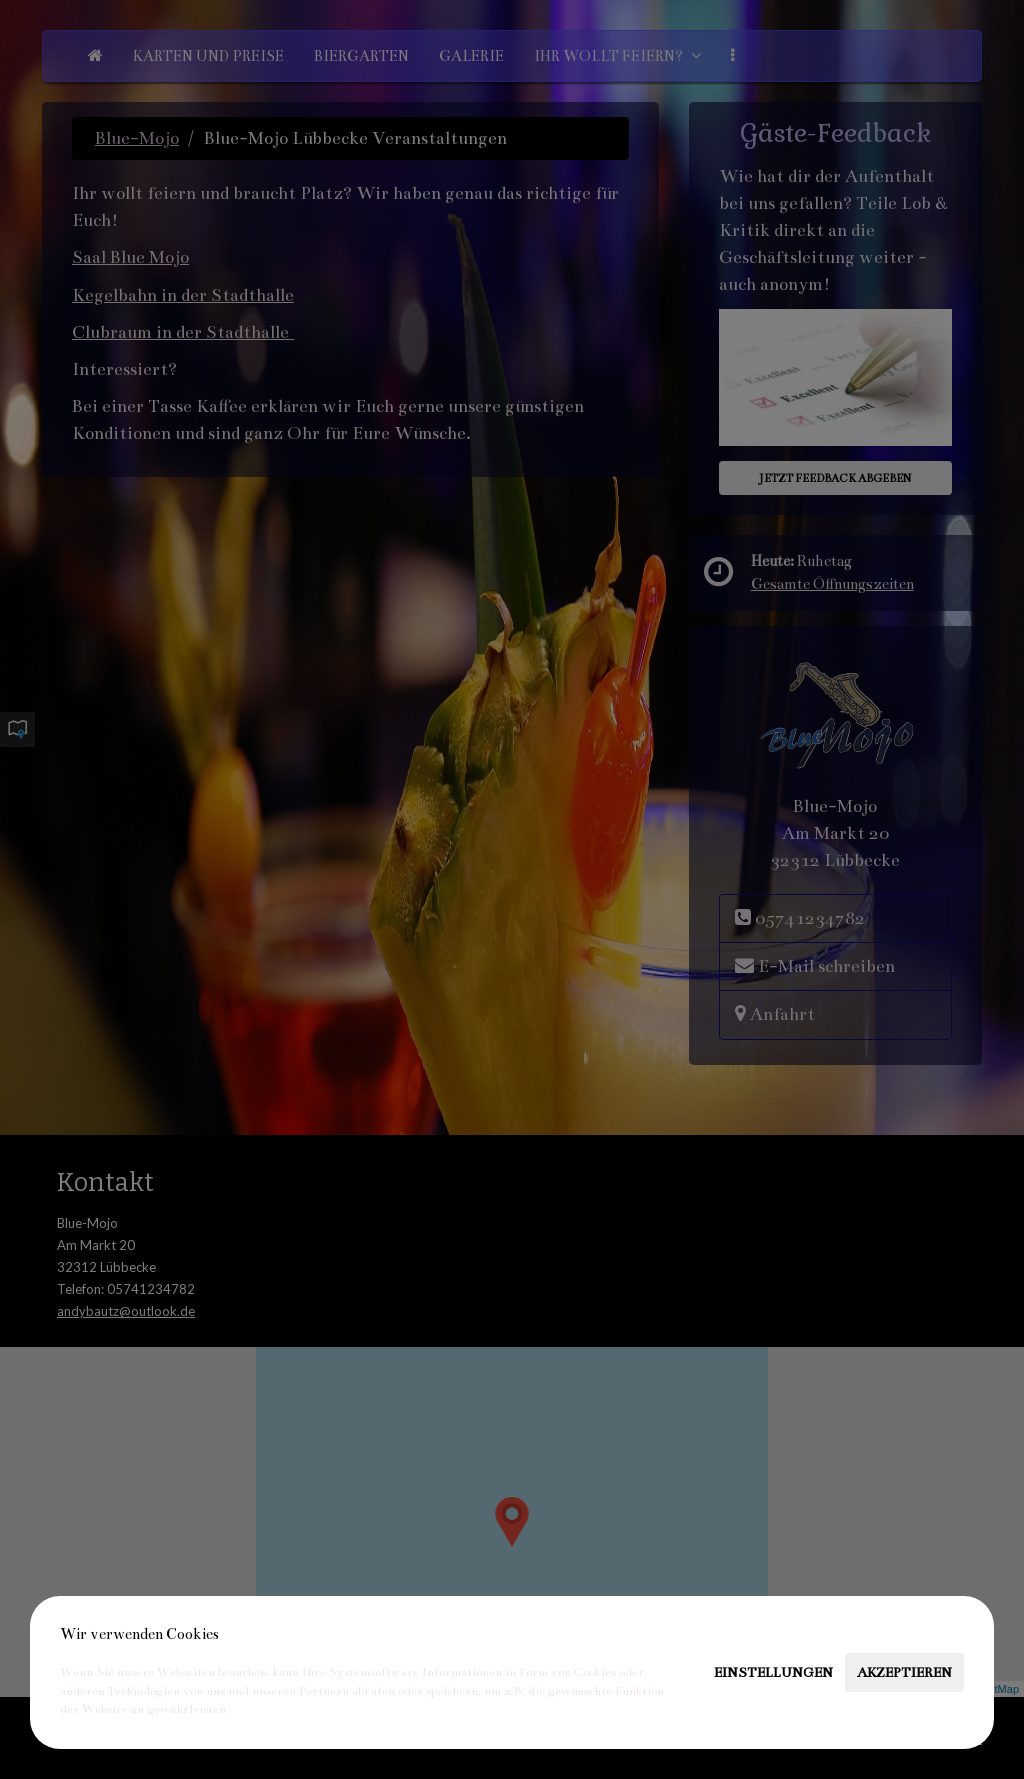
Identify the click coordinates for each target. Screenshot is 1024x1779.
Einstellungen (773, 1672)
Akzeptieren (904, 1672)
